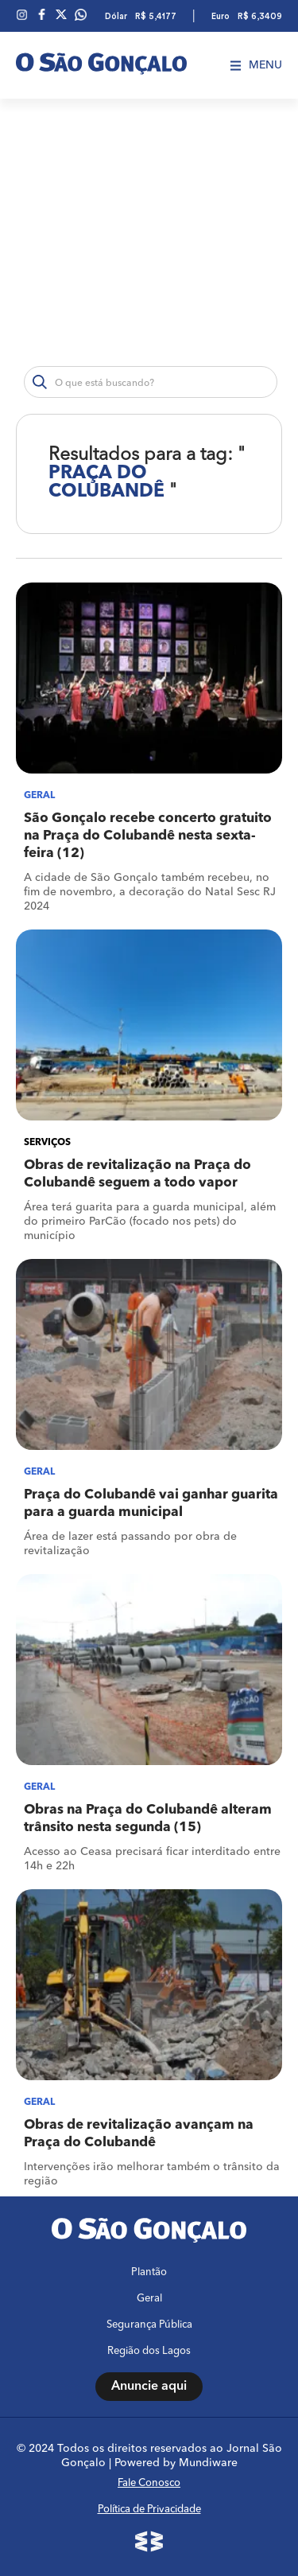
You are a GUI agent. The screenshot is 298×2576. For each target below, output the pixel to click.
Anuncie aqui (149, 2386)
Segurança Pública (149, 2325)
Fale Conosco (149, 2483)
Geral (149, 2298)
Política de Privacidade (149, 2509)
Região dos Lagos (149, 2351)
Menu (256, 65)
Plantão (149, 2272)
